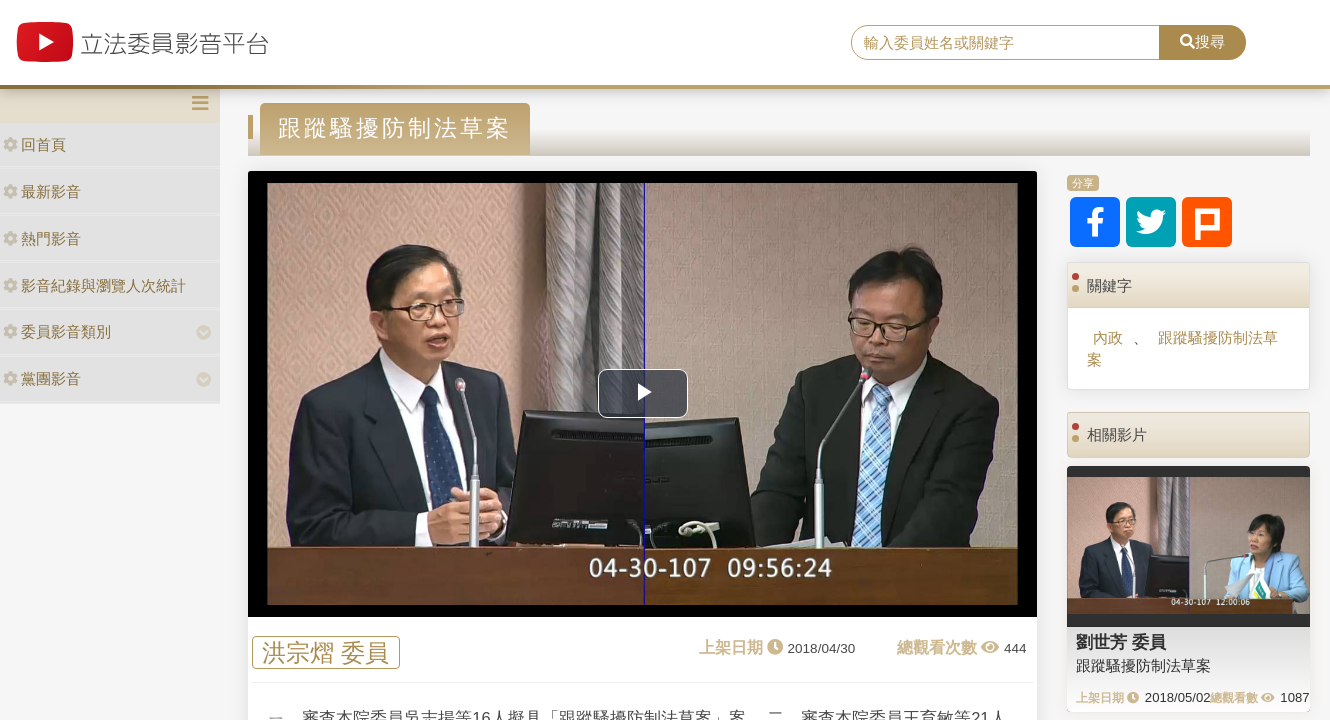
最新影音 (42, 191)
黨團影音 (42, 378)
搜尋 (1202, 41)
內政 (1108, 337)
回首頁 (34, 144)
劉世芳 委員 (1121, 642)
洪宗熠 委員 (325, 652)
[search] (1005, 43)
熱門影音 (42, 238)
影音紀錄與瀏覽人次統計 (94, 285)
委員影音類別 (57, 331)
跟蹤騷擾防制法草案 (1182, 348)
